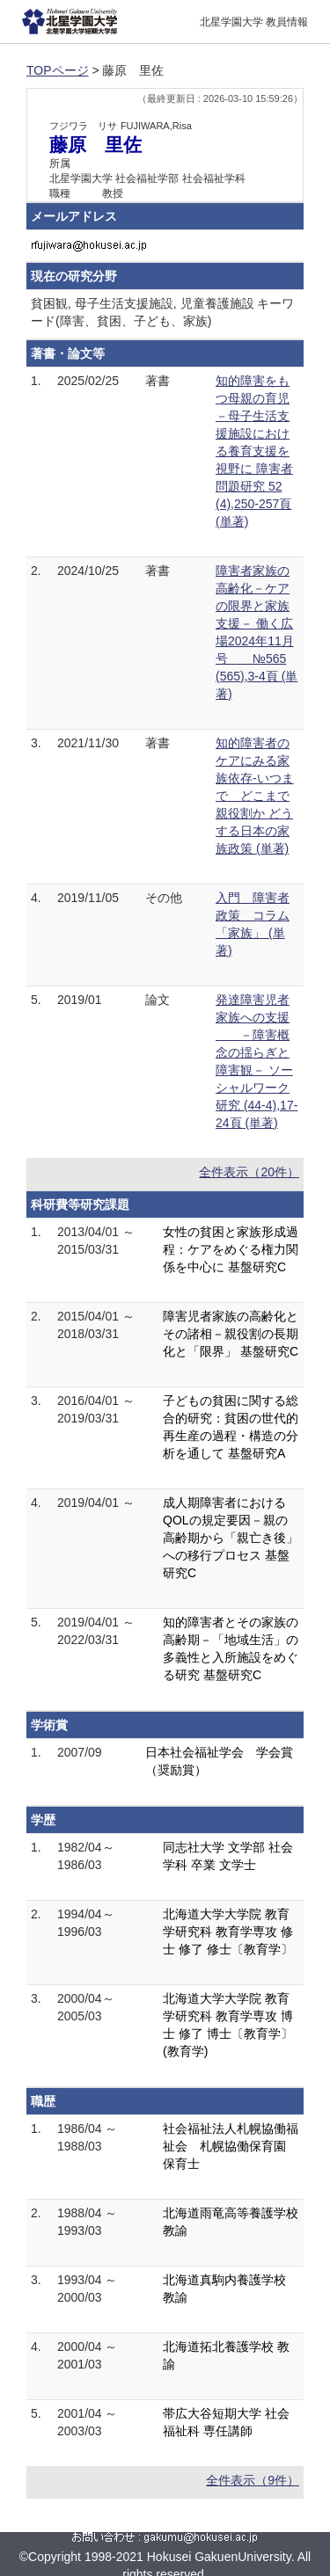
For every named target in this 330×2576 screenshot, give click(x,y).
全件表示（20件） (249, 1172)
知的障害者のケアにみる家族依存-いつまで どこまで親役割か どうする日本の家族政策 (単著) (255, 795)
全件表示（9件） (252, 2480)
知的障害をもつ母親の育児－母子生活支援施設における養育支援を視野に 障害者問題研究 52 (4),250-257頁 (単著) (254, 451)
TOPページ (57, 70)
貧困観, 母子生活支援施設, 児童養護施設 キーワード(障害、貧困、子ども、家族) (162, 312)
